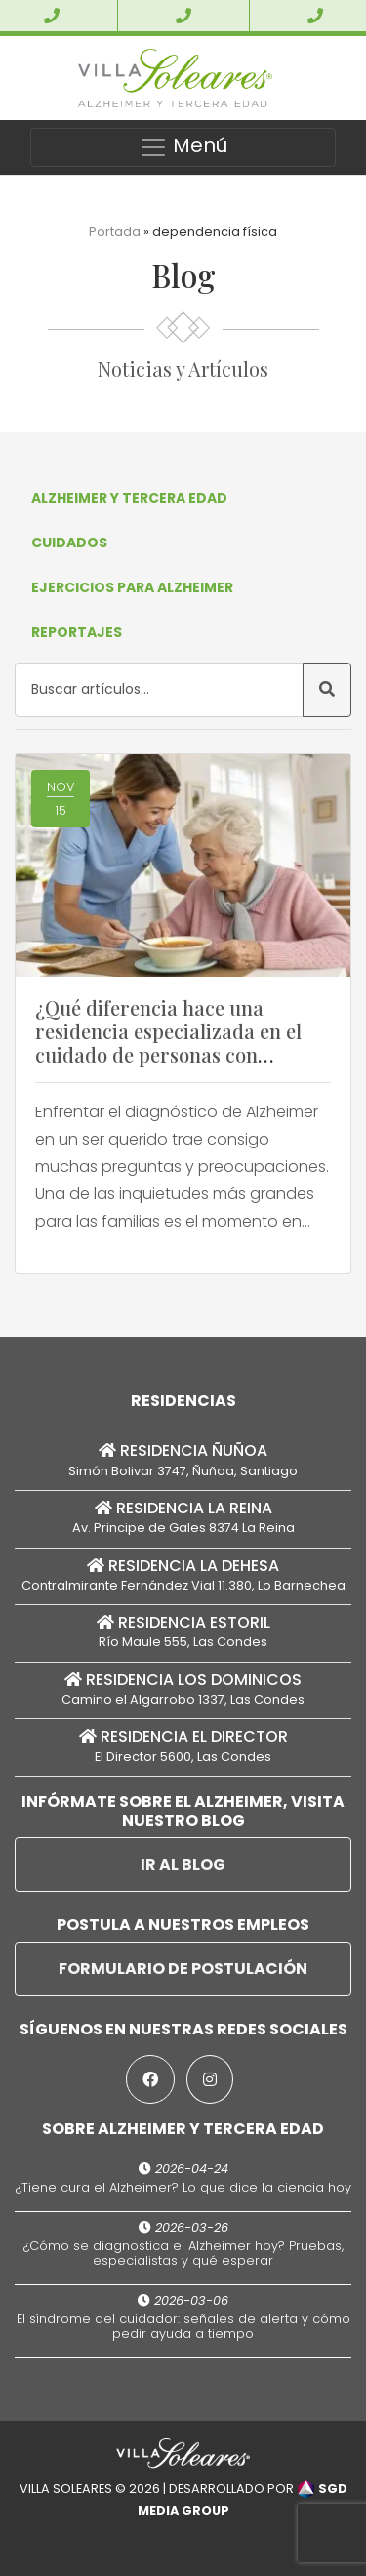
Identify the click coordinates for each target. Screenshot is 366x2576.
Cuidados (69, 542)
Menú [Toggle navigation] (183, 147)
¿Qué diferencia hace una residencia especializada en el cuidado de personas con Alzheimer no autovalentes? (168, 1042)
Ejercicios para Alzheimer (132, 587)
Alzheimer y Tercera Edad (129, 497)
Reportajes (76, 632)
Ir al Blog (183, 1864)
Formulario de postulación (183, 1968)
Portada (115, 231)
